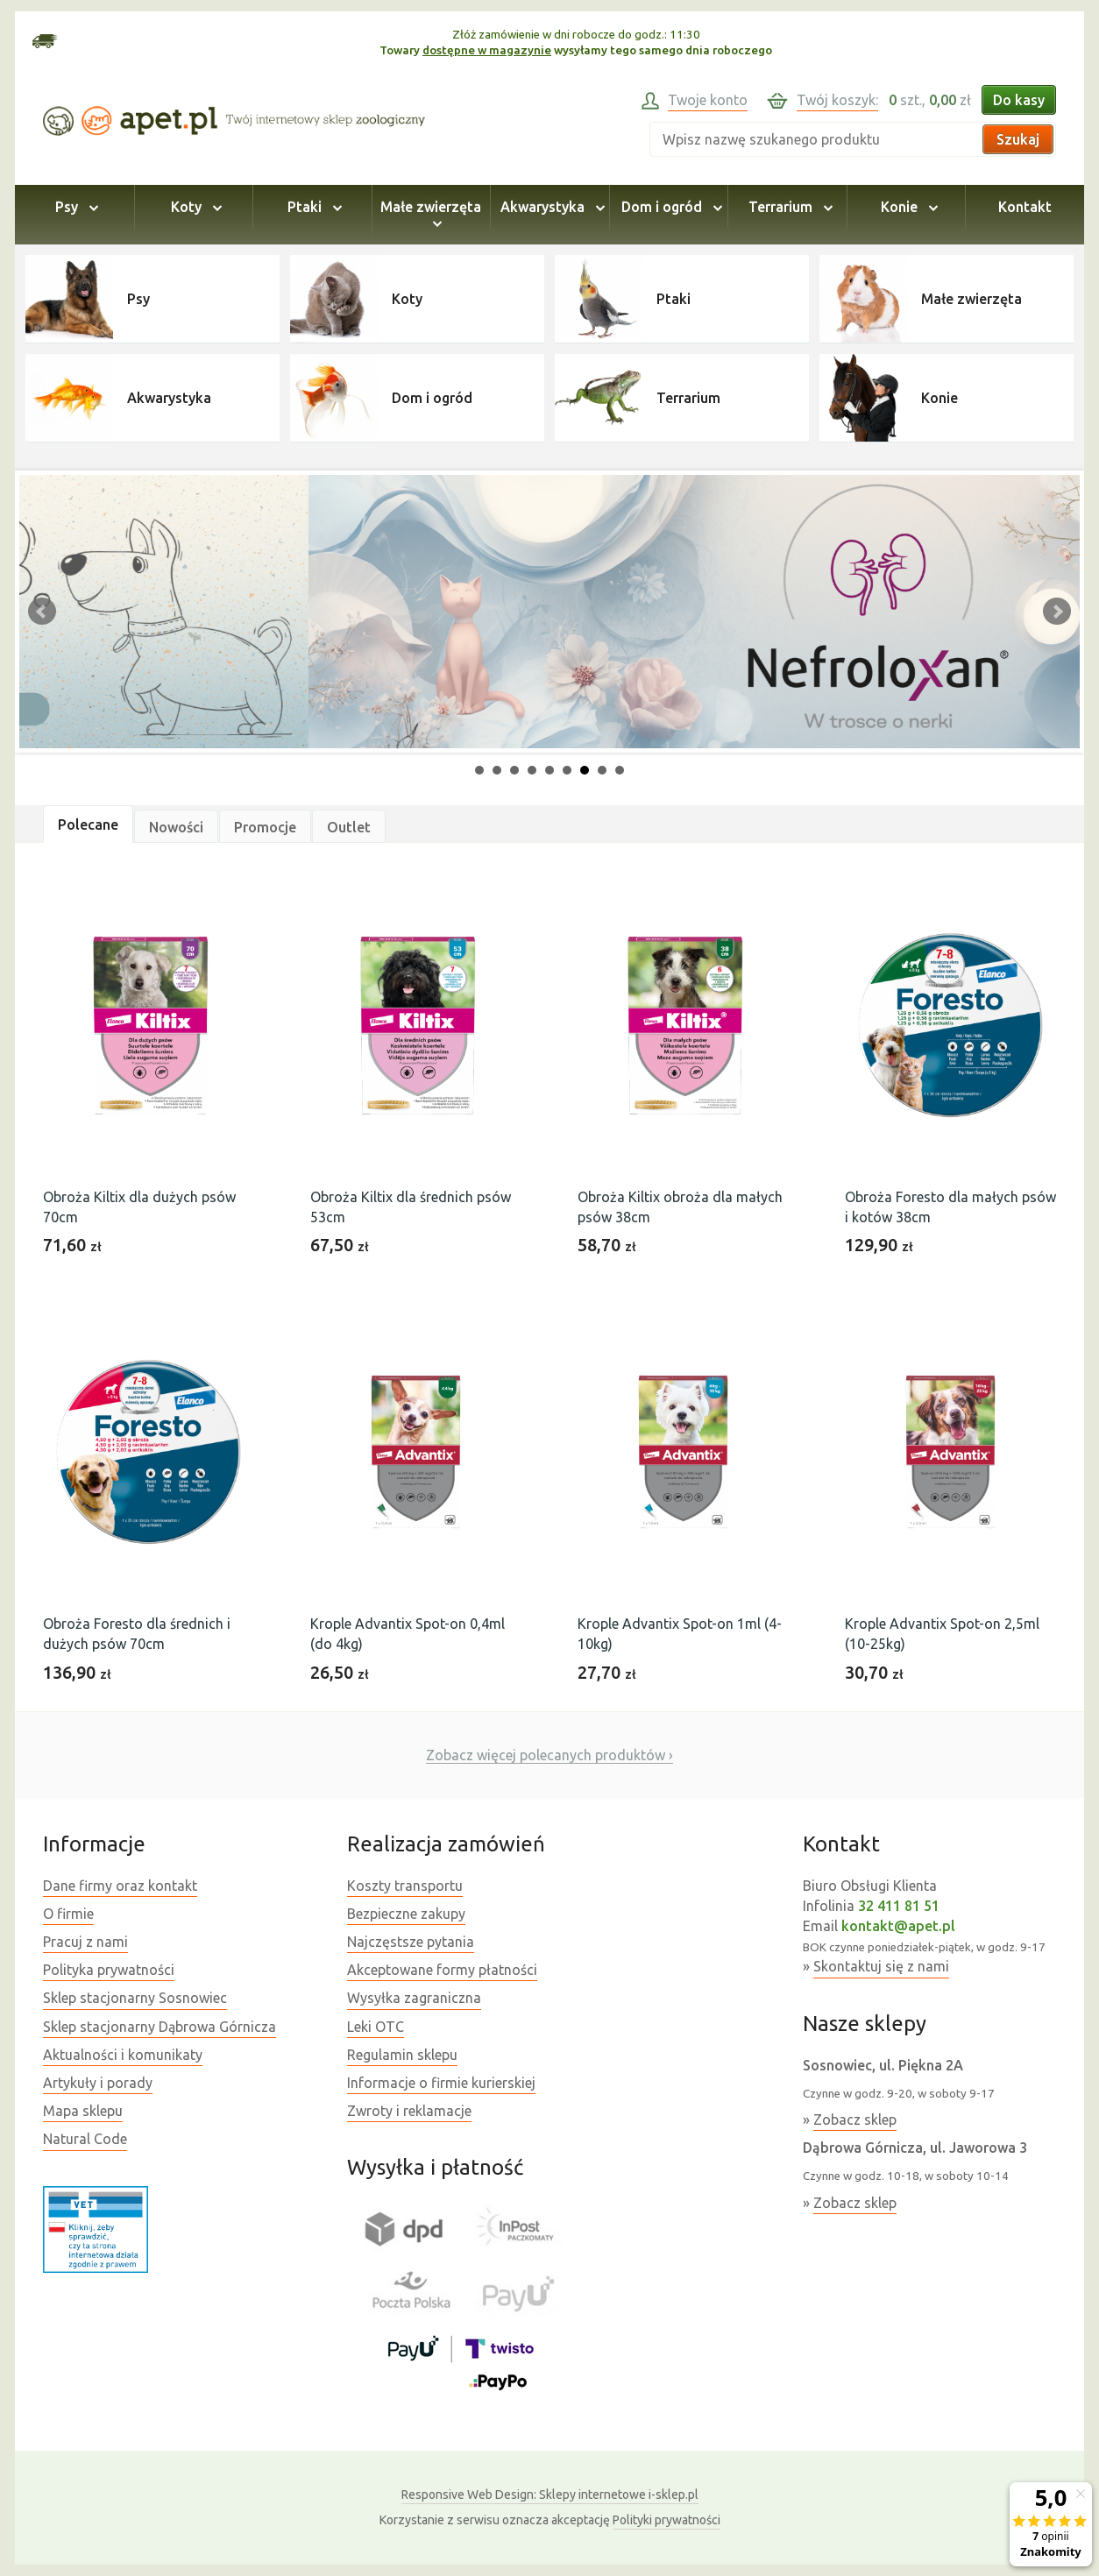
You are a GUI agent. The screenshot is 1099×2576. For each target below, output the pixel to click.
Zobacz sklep (855, 2119)
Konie (906, 207)
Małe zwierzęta (430, 214)
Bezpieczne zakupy (406, 1913)
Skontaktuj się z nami (881, 1966)
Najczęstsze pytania (410, 1942)
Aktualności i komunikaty (122, 2055)
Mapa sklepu (83, 2111)
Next (1057, 612)
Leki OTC (375, 2027)
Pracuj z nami (85, 1942)
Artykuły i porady (97, 2083)
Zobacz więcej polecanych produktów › (549, 1755)
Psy (74, 207)
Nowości (176, 827)
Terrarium (787, 207)
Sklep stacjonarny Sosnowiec (135, 1998)
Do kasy (1019, 100)
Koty (193, 207)
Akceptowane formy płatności (442, 1970)
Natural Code (85, 2139)
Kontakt (1025, 207)
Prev (42, 612)
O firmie (68, 1913)
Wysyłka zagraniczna (414, 1998)
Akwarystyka (549, 207)
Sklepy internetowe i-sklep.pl (549, 2495)
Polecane (88, 824)
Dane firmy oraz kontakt (120, 1885)
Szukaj (1017, 139)
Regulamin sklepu (402, 2055)
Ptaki (312, 207)
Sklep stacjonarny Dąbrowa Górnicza (159, 2027)
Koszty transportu (405, 1885)
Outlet (349, 827)
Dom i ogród (669, 207)
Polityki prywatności (666, 2520)
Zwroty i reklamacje (409, 2111)
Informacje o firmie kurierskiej (441, 2083)
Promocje (265, 827)
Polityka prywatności (108, 1970)
